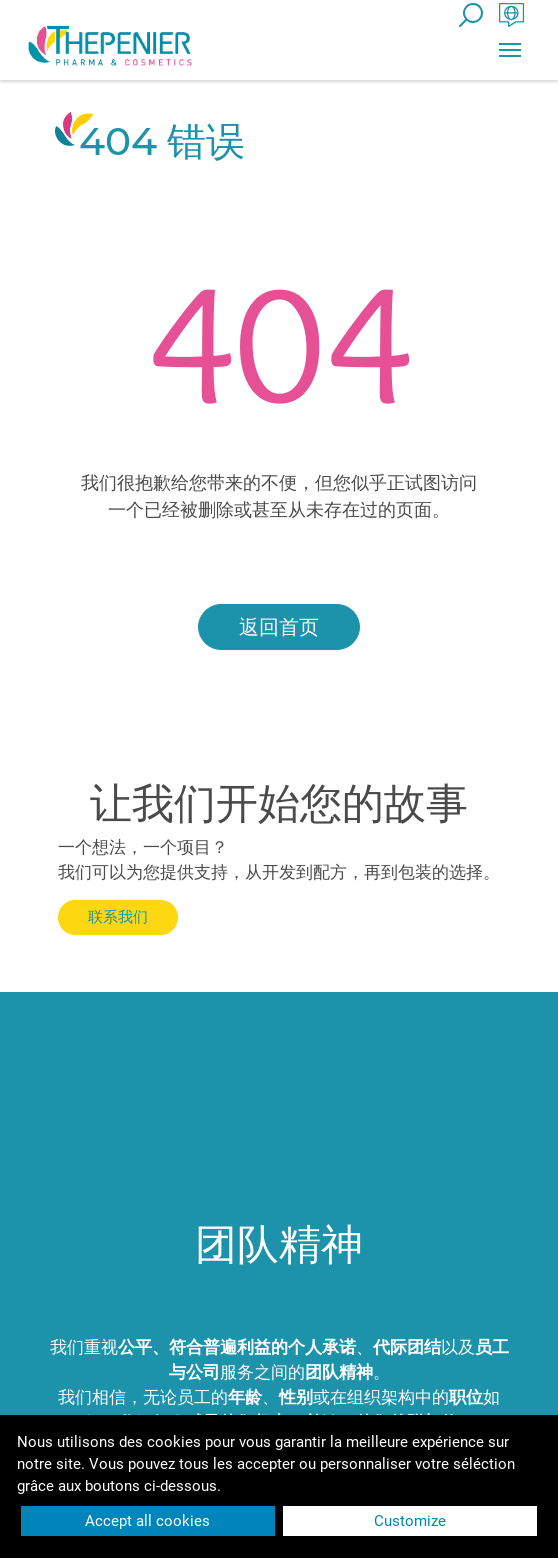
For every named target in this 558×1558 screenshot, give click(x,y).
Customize (410, 1521)
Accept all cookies (147, 1521)
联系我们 (118, 916)
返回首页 (279, 627)
